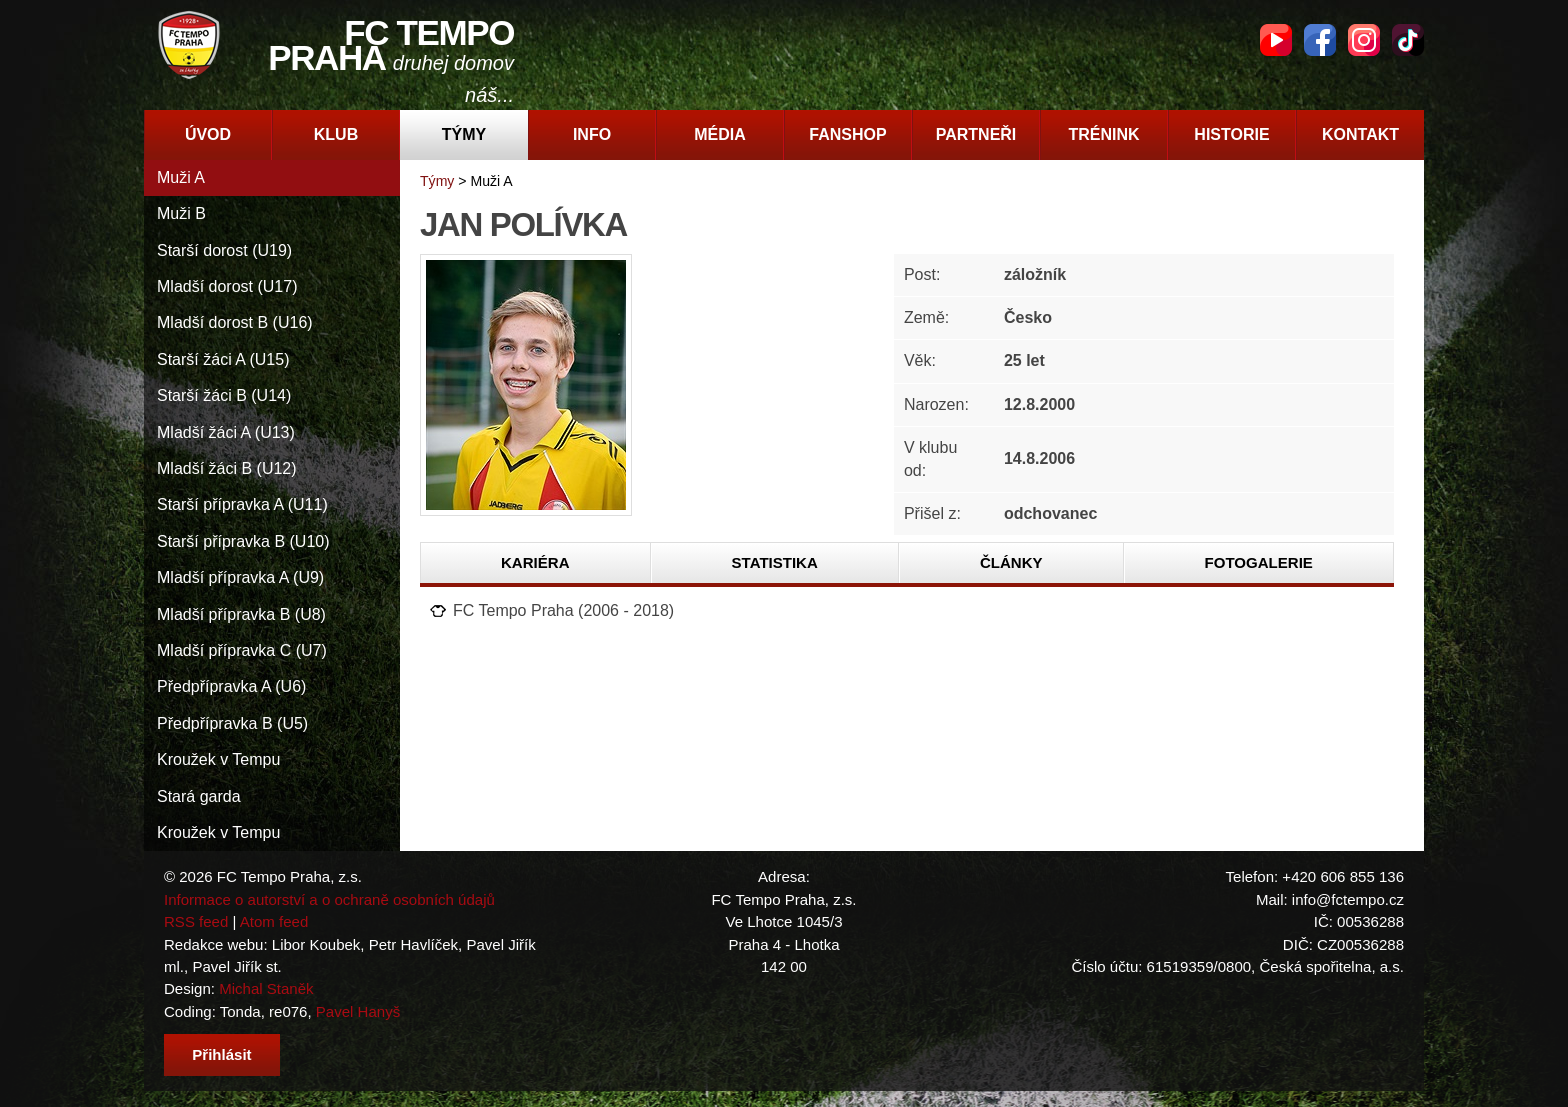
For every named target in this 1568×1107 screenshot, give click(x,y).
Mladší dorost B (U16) (235, 322)
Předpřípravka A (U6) (231, 686)
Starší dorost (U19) (224, 250)
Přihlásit (221, 1054)
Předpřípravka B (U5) (232, 723)
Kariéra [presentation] (535, 562)
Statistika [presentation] (775, 562)
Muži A (181, 177)
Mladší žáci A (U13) (226, 432)
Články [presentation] (1011, 562)
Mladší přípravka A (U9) (240, 577)
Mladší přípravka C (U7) (242, 650)
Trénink (1103, 134)
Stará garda (199, 796)
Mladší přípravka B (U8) (241, 614)
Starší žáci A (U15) (223, 359)
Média (720, 134)
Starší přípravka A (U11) (242, 504)
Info (592, 134)
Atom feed (274, 921)
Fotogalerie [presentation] (1259, 562)
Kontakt (1360, 134)
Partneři (976, 134)
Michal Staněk (266, 988)
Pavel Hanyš (358, 1011)
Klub (336, 134)
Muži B (181, 213)
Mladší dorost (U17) (227, 286)
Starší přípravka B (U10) (243, 541)
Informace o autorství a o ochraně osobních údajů (329, 899)
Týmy (464, 134)
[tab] (536, 563)
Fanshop (847, 134)
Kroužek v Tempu (218, 759)
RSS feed (196, 921)
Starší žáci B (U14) (224, 395)
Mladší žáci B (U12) (227, 468)
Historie (1231, 134)
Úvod (208, 134)
